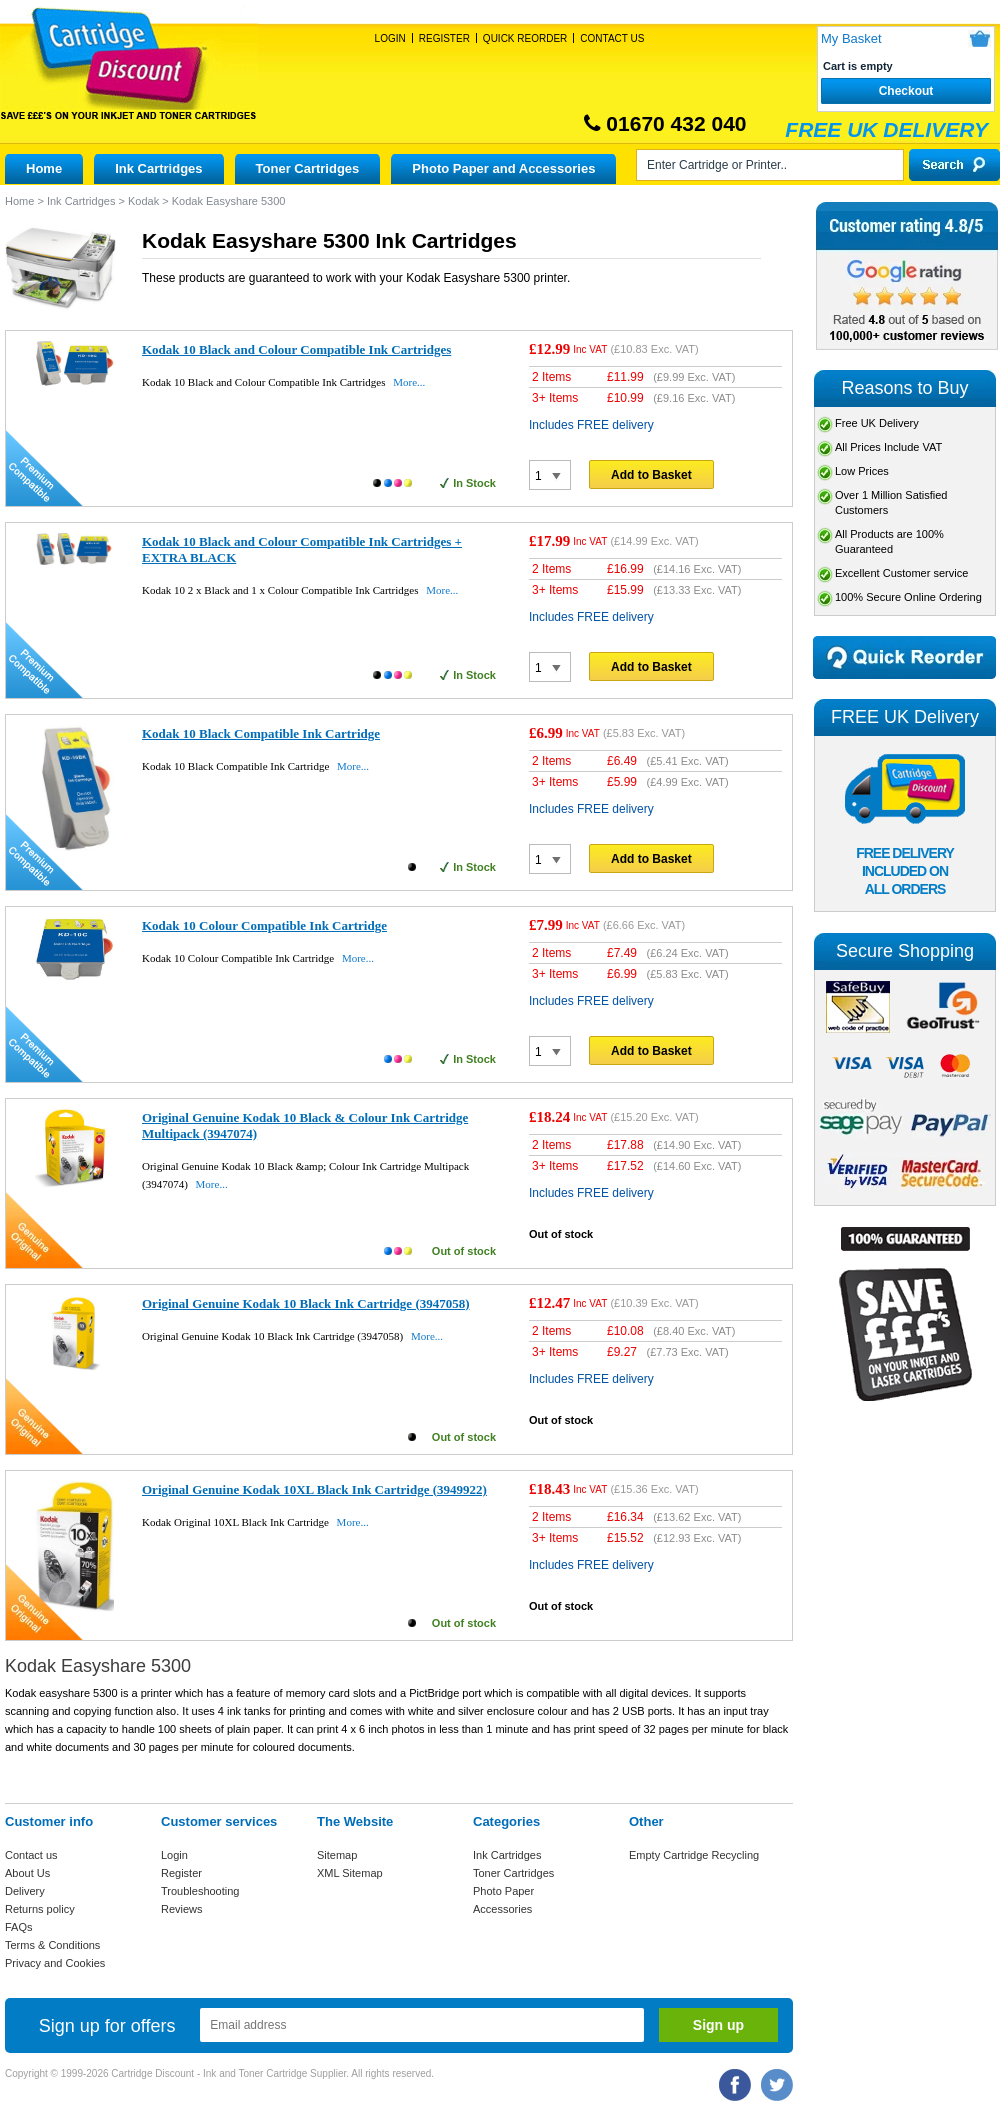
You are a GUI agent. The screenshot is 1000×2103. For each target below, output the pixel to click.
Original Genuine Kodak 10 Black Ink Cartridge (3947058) (306, 1303)
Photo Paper (503, 1891)
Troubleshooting (200, 1891)
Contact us (31, 1855)
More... (409, 382)
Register (444, 38)
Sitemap (337, 1855)
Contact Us (612, 38)
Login (390, 38)
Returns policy (40, 1909)
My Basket (851, 38)
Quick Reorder (525, 38)
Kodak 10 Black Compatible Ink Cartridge (261, 733)
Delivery (25, 1891)
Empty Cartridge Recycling (694, 1855)
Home (44, 168)
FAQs (19, 1927)
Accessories (502, 1909)
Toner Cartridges (308, 168)
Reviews (182, 1909)
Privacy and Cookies (55, 1963)
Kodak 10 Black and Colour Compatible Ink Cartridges (296, 349)
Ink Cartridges (158, 168)
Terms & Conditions (52, 1945)
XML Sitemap (350, 1873)
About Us (27, 1873)
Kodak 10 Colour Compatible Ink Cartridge (264, 925)
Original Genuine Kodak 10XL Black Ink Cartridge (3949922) (314, 1489)
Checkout (906, 91)
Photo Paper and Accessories (503, 168)
